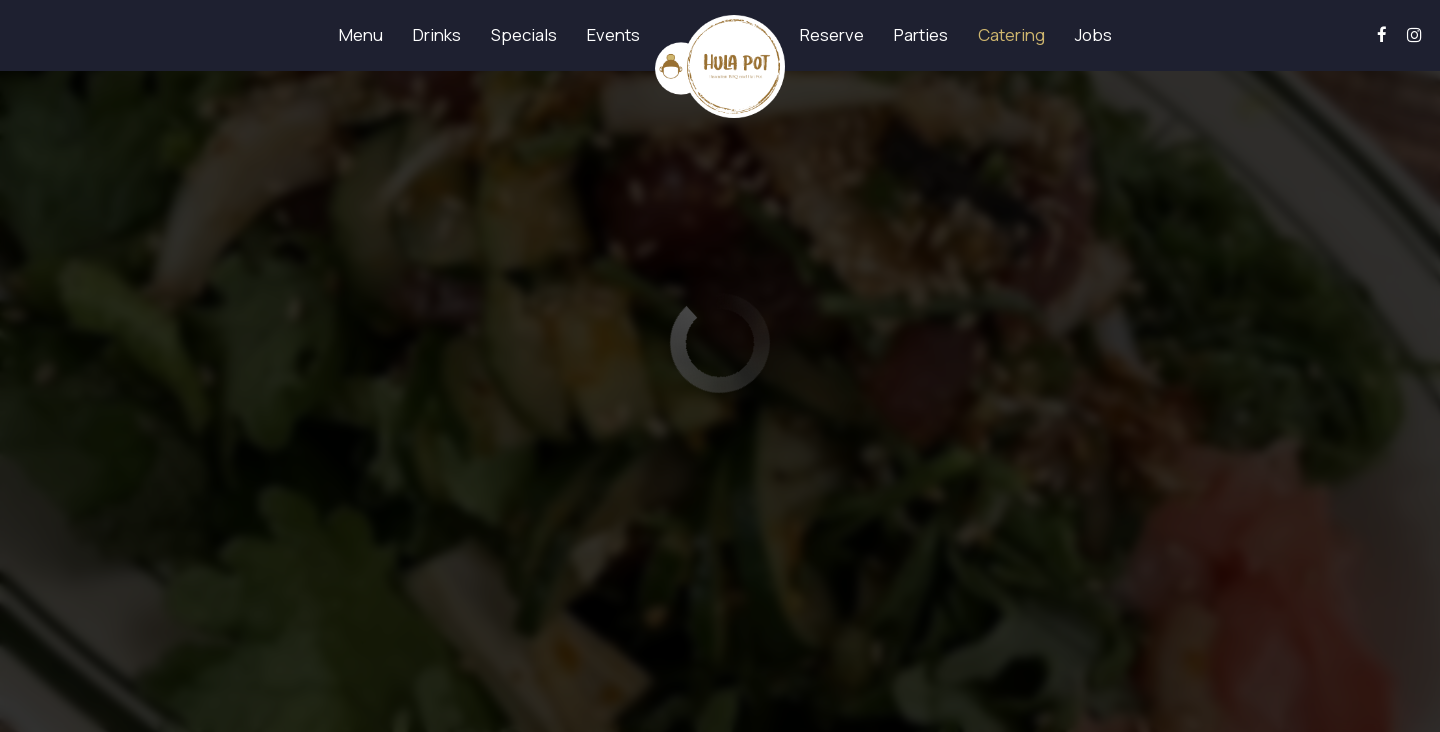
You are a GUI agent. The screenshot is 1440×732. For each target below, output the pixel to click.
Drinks (437, 35)
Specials (524, 35)
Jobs (1093, 35)
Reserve (832, 35)
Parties (921, 35)
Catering (1011, 35)
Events (613, 35)
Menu (361, 35)
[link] (720, 66)
